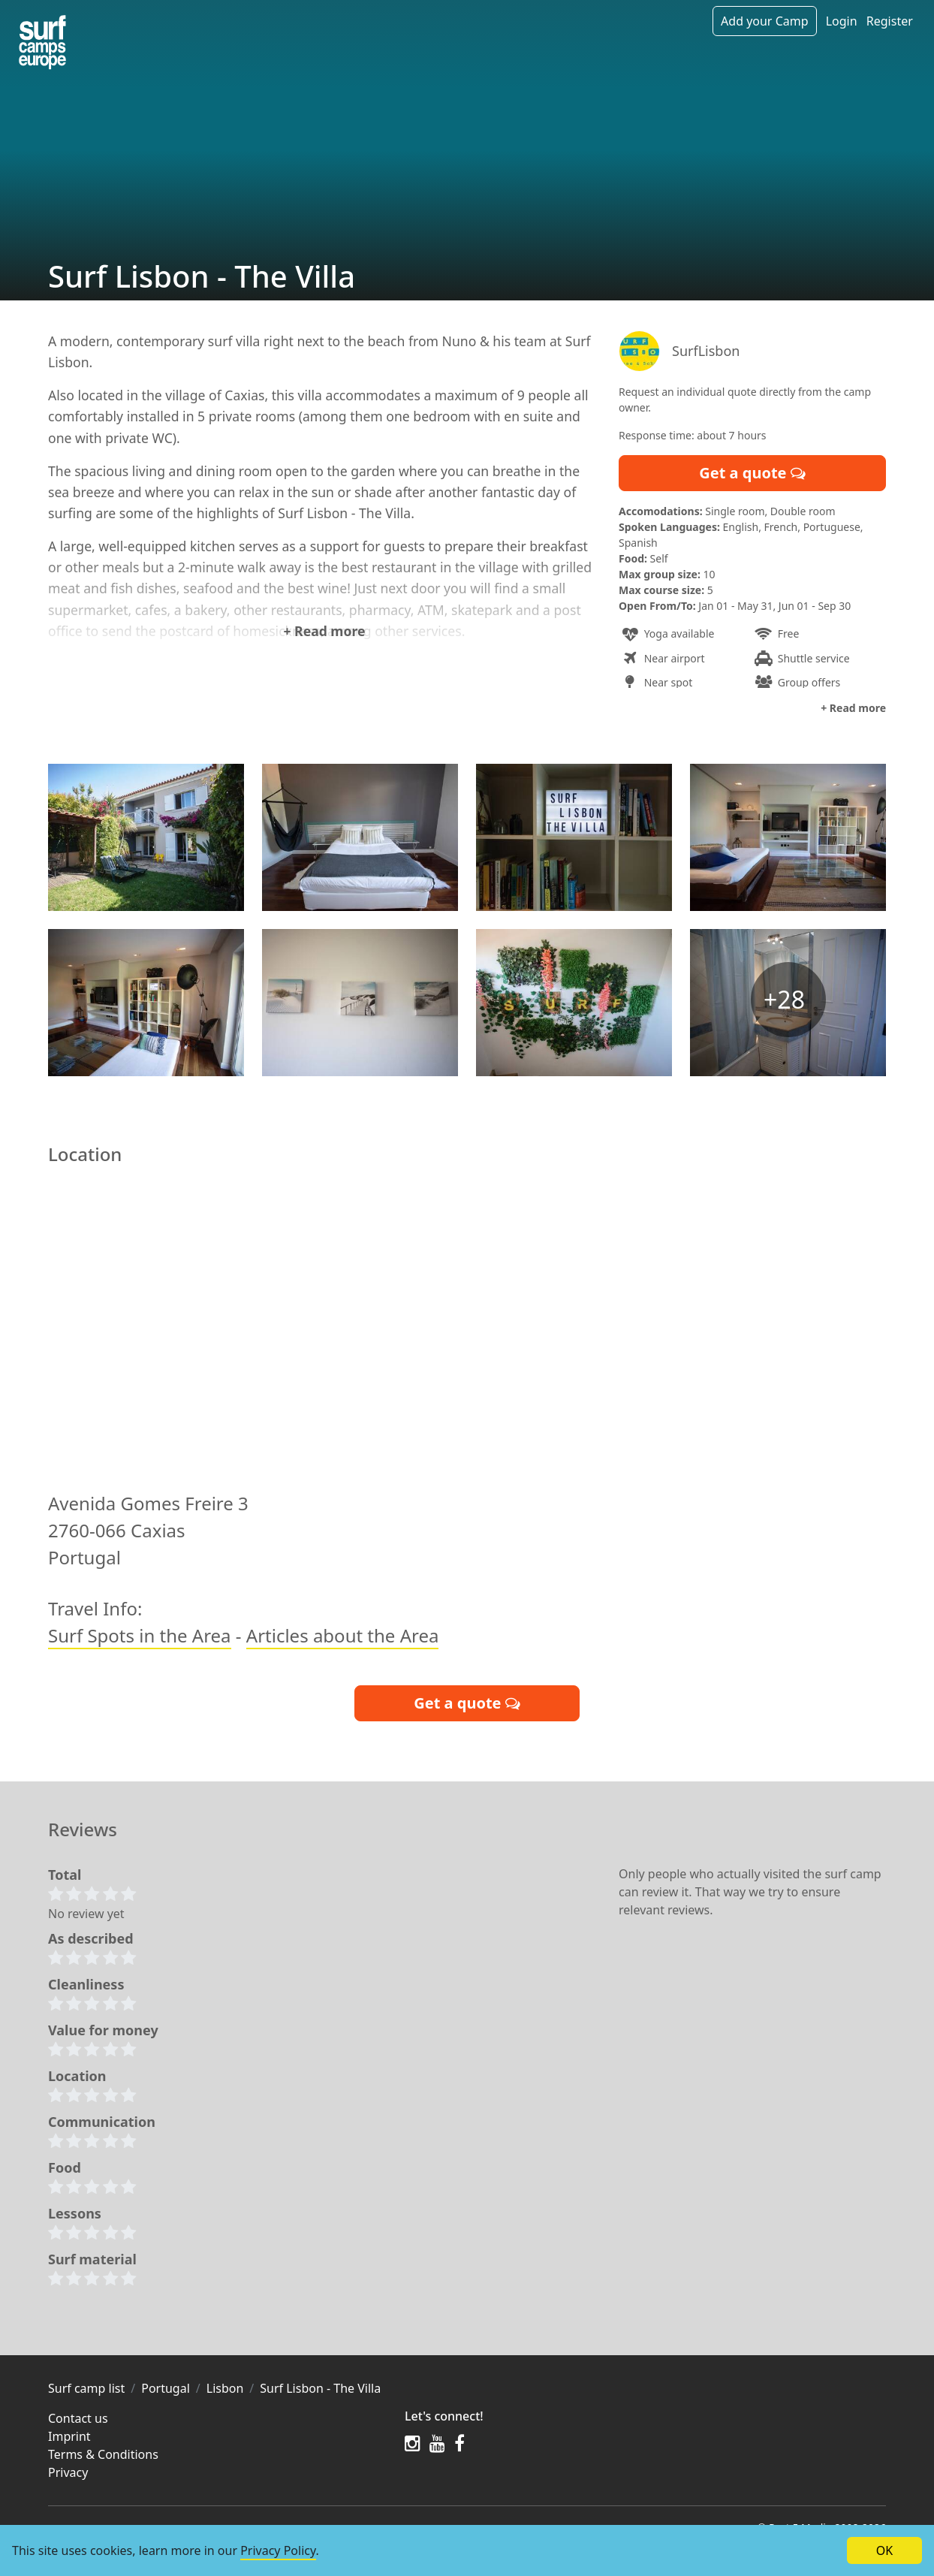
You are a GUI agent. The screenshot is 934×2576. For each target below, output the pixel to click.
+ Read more (324, 631)
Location (77, 2080)
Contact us (78, 2422)
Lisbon (225, 2392)
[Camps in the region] (42, 42)
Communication (101, 2125)
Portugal (165, 2392)
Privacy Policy (277, 2550)
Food (64, 2171)
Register (889, 21)
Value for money (103, 2034)
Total (64, 1878)
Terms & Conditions (103, 2458)
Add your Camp (764, 21)
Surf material (92, 2263)
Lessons (74, 2217)
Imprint (69, 2440)
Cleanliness (86, 1988)
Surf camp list (86, 2392)
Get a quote (752, 473)
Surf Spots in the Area (139, 1639)
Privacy (68, 2476)
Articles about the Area (342, 1639)
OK (884, 2550)
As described (91, 1942)
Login (841, 21)
